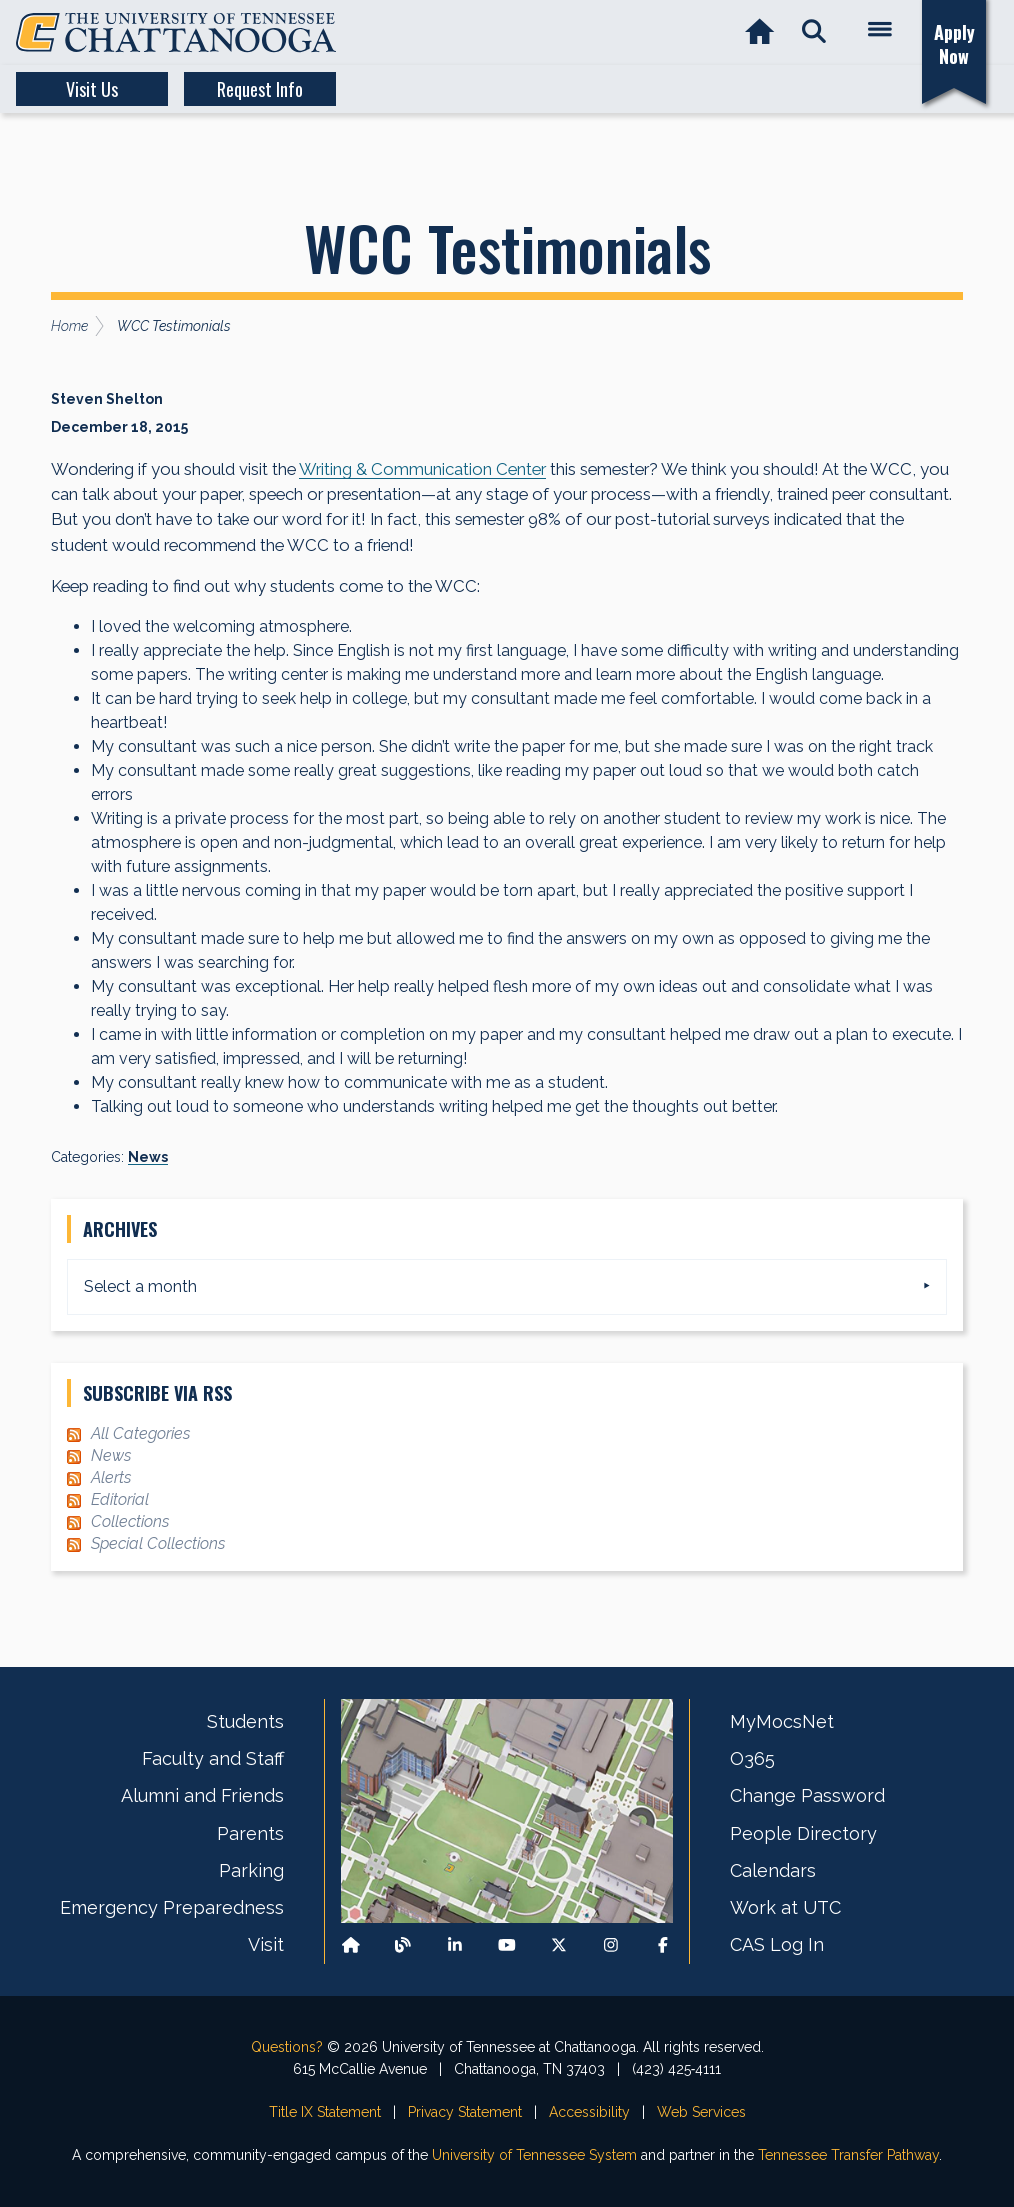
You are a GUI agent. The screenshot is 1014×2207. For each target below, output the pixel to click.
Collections (130, 1521)
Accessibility (589, 2112)
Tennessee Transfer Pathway (848, 2155)
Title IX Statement (325, 2112)
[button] (813, 32)
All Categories (140, 1433)
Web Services (701, 2112)
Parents (250, 1833)
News (148, 1157)
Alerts (111, 1477)
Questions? (287, 2047)
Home (69, 326)
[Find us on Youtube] (507, 1945)
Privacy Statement (465, 2112)
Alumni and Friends (202, 1795)
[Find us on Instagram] (611, 1945)
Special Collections (158, 1543)
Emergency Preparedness (172, 1907)
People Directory (803, 1833)
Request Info (260, 89)
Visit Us (92, 89)
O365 (752, 1758)
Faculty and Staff (213, 1758)
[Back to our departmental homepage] (351, 1945)
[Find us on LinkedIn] (455, 1945)
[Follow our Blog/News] (403, 1945)
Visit (266, 1944)
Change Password (807, 1795)
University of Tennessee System (534, 2155)
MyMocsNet (782, 1721)
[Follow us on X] (559, 1945)
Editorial (120, 1499)
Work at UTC (785, 1907)
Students (245, 1721)
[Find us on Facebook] (663, 1945)
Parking (251, 1870)
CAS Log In (777, 1944)
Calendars (773, 1870)
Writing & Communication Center (422, 469)
